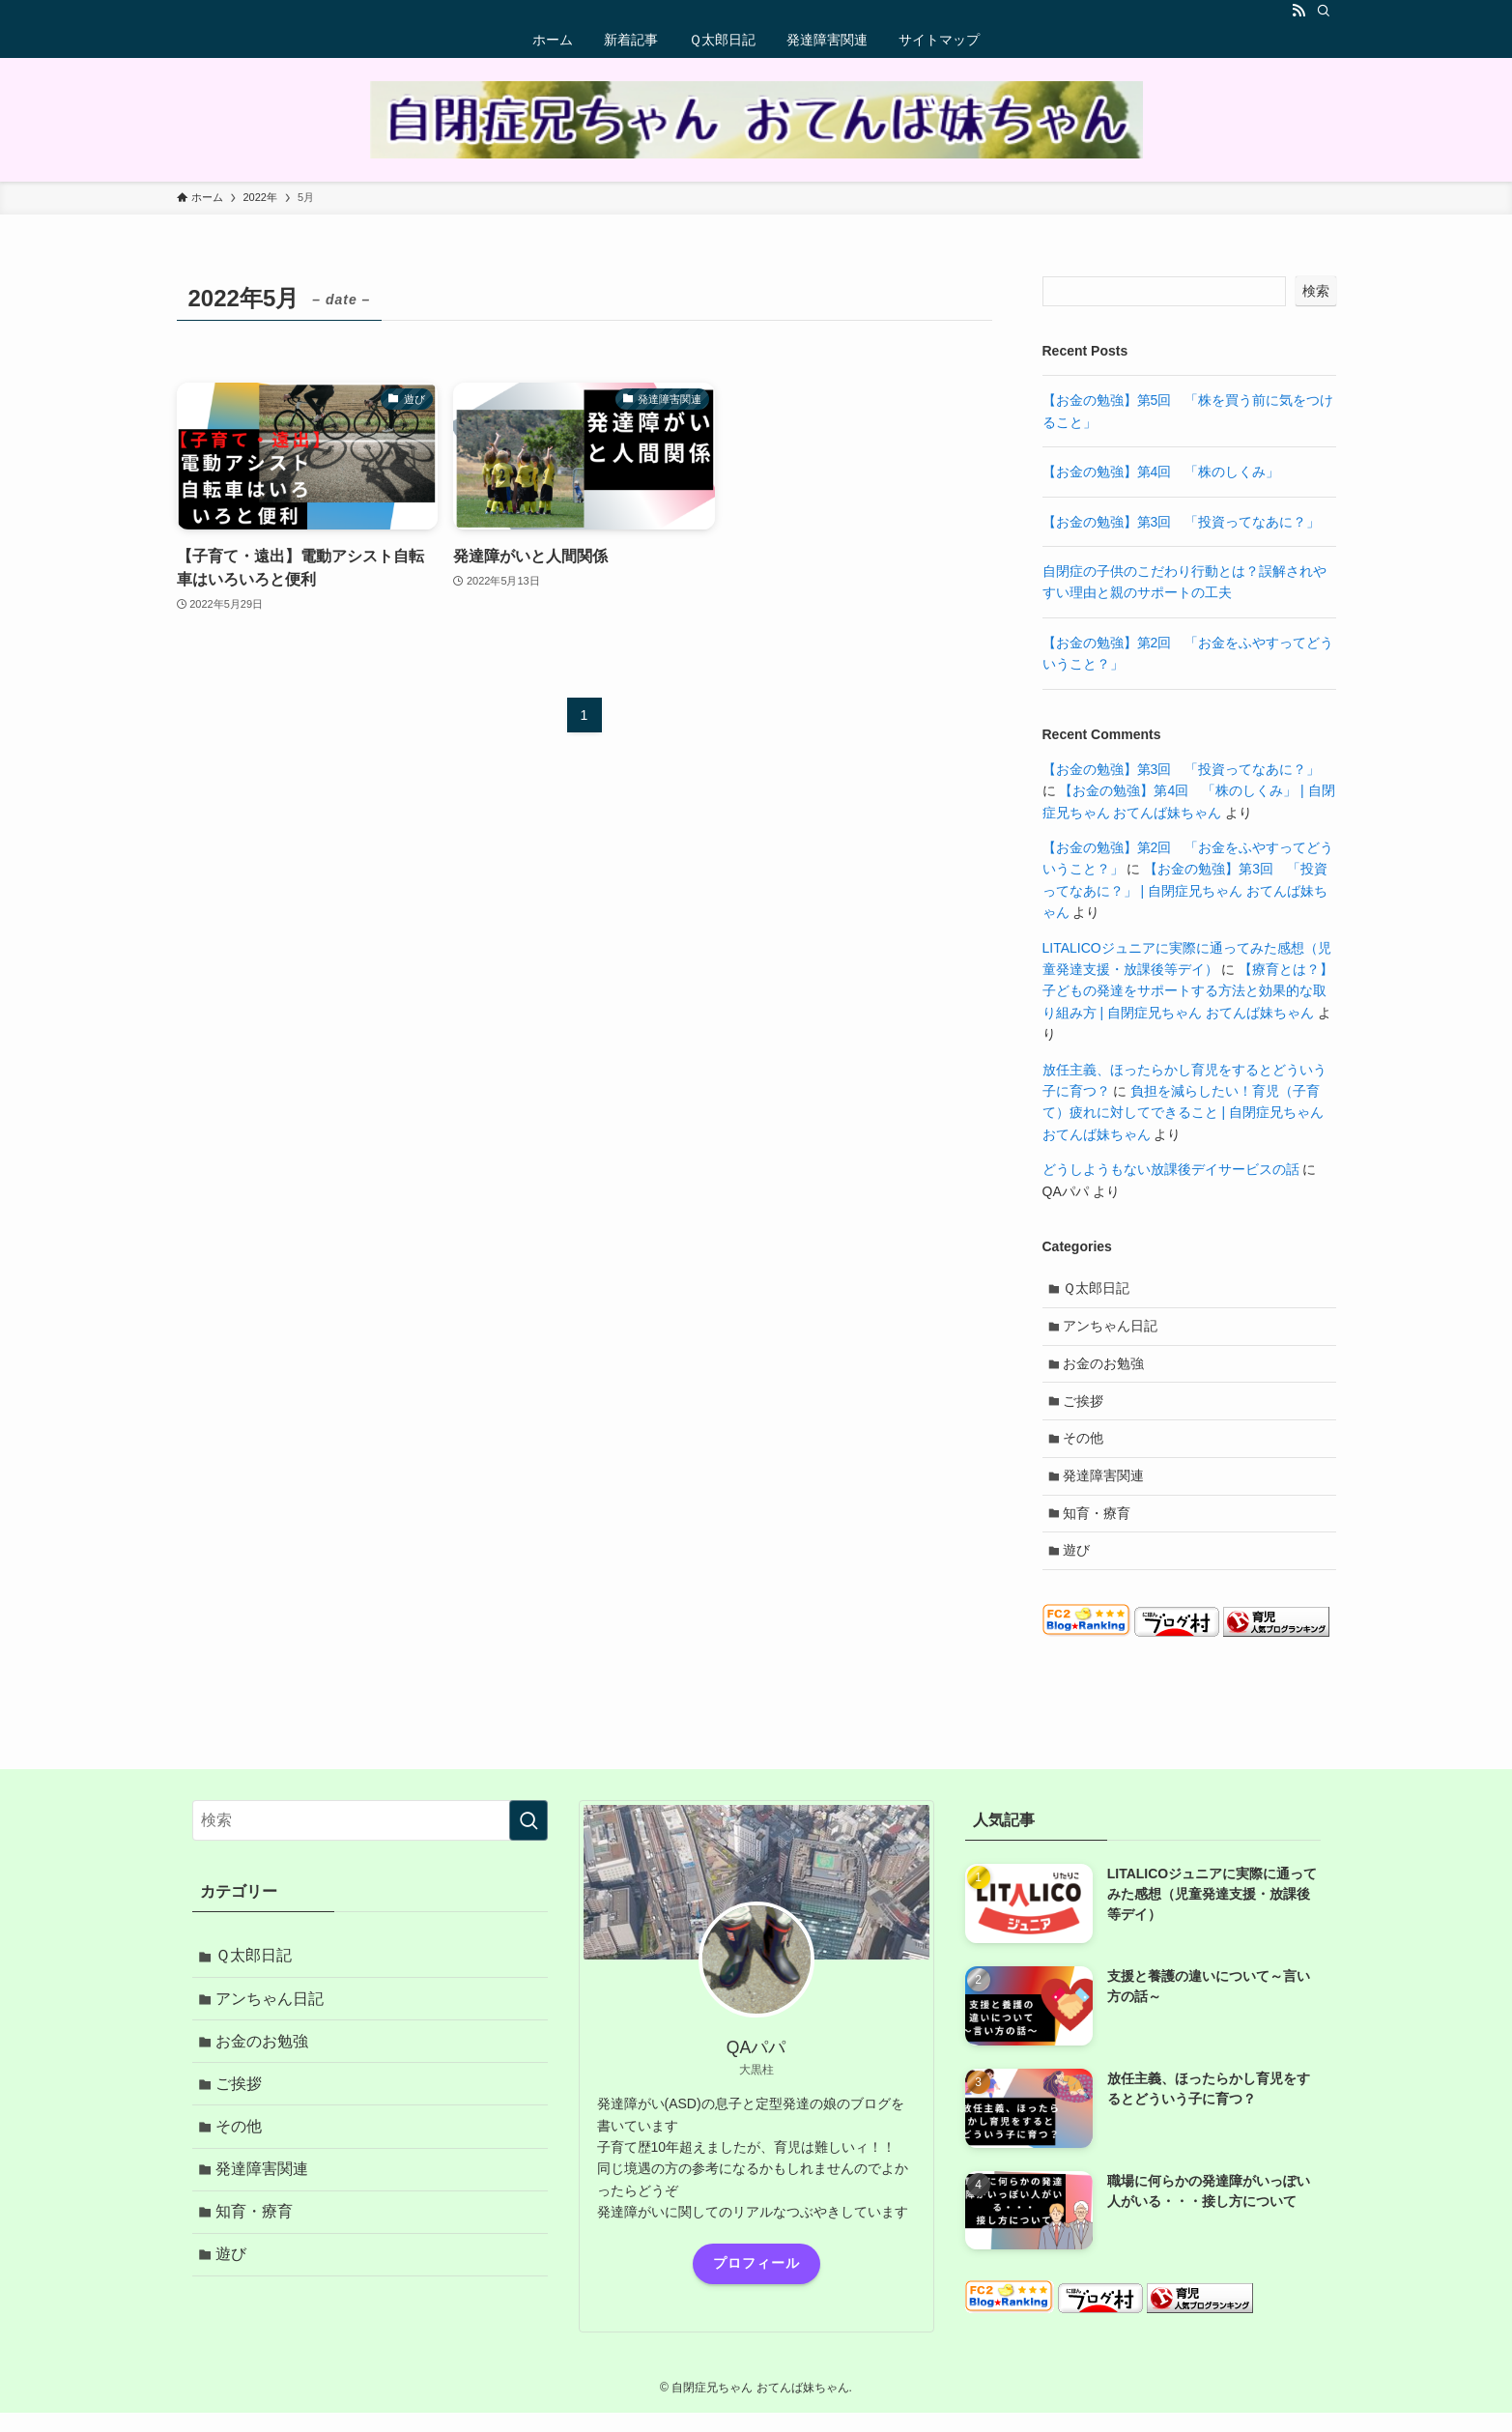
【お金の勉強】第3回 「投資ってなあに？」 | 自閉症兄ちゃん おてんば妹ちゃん (1185, 890)
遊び (1079, 1571)
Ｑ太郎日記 (1099, 1290)
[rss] (1298, 10)
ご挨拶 (1086, 1410)
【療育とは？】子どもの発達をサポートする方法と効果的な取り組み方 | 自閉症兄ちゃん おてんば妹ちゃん (1188, 990)
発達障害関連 (1106, 1491)
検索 (1315, 291)
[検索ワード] (370, 1842)
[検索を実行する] (528, 1842)
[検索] (1323, 10)
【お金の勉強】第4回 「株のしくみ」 (1161, 471)
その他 (1086, 1450)
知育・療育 (1099, 1530)
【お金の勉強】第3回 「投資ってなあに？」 (1181, 521)
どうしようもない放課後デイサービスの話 (1170, 1169)
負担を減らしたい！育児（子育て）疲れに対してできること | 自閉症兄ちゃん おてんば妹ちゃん (1183, 1112)
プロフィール (756, 2285)
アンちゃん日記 (1113, 1329)
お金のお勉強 (1106, 1370)
